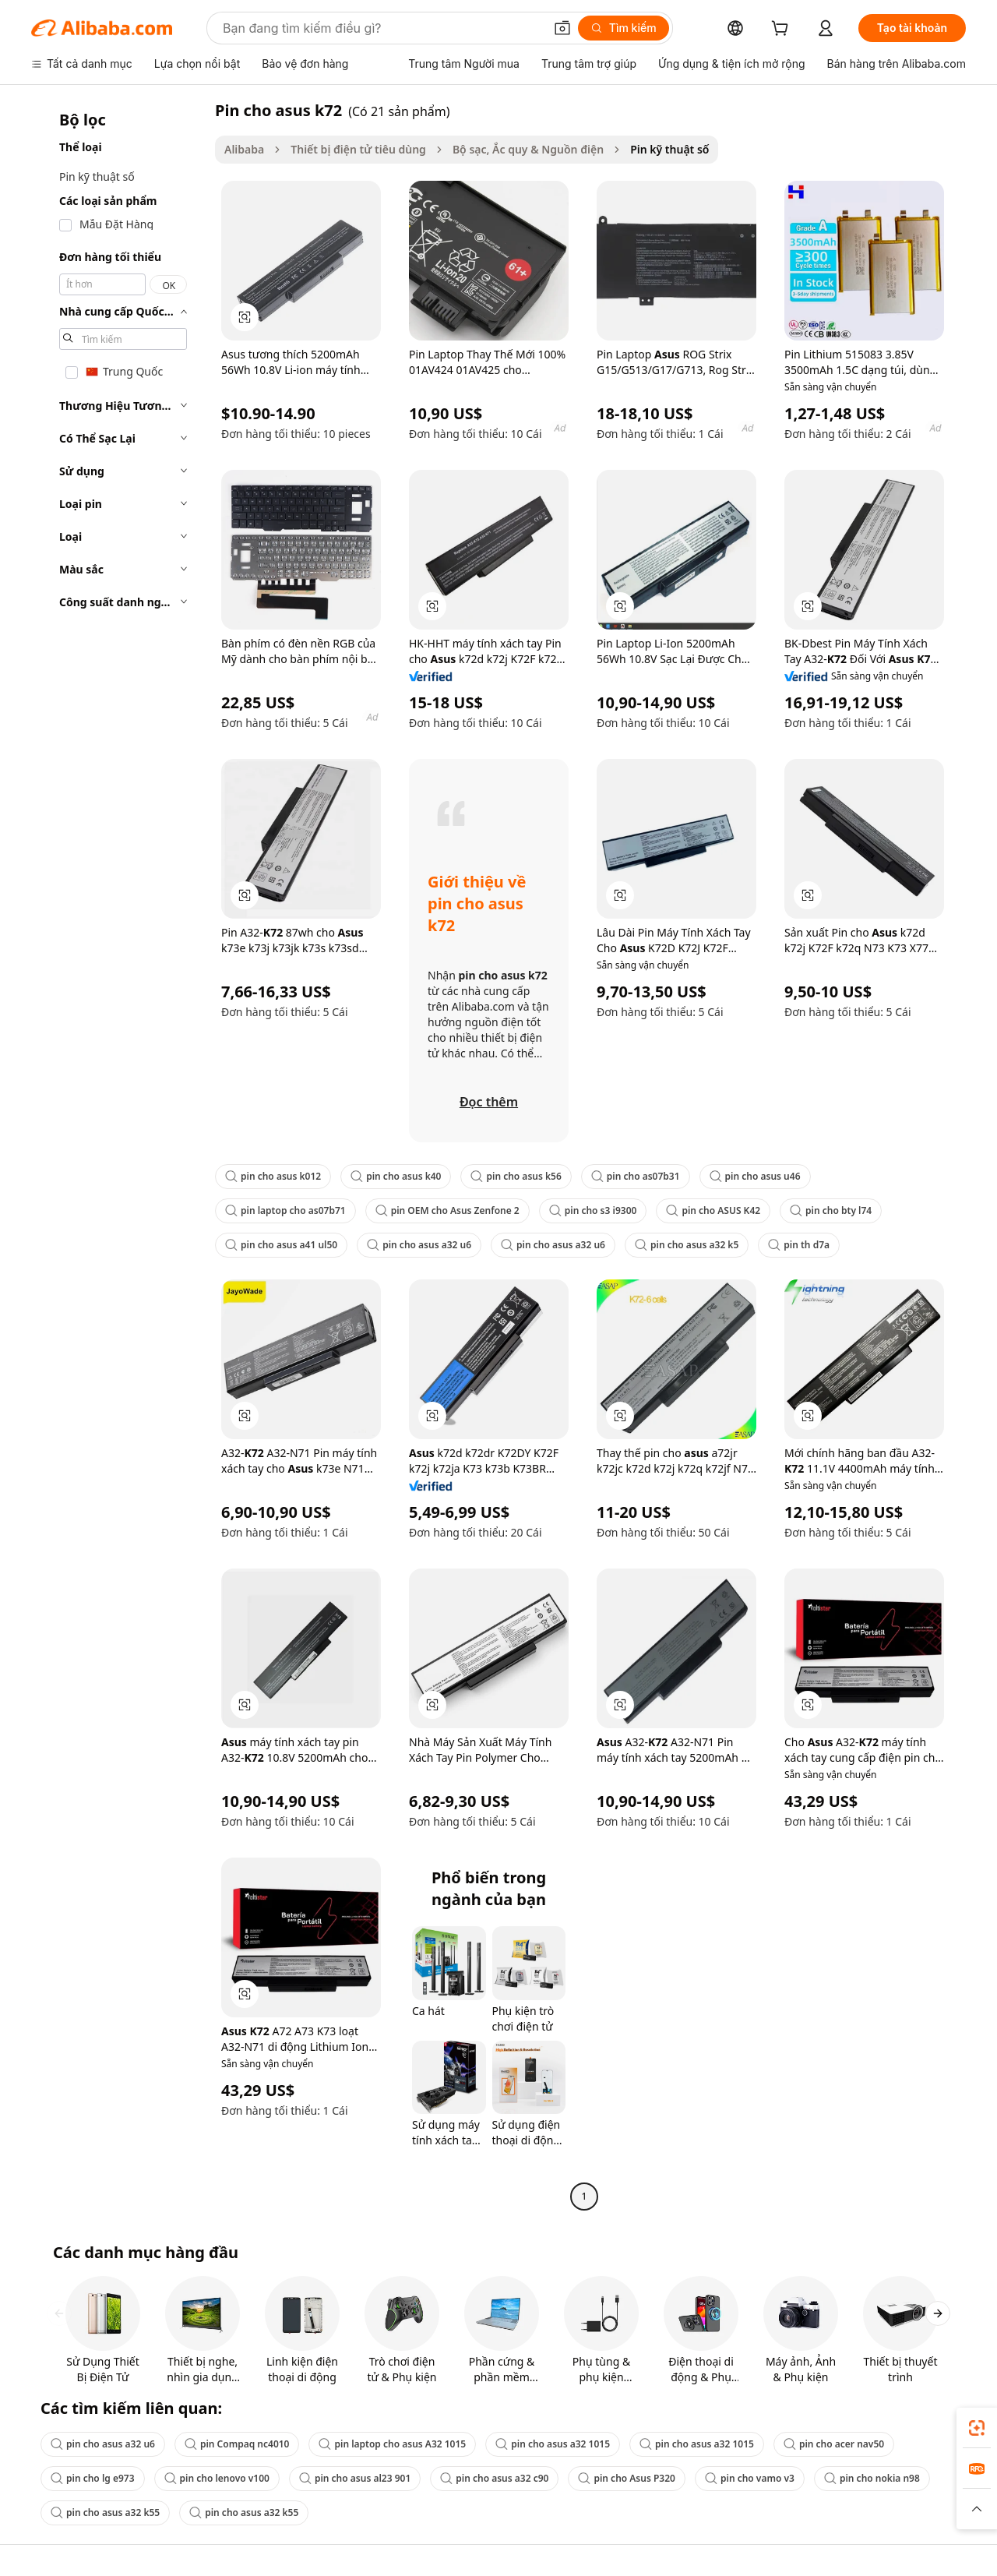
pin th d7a (799, 1244)
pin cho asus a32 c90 (494, 2478)
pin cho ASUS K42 (713, 1210)
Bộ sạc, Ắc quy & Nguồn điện (528, 149)
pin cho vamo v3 (749, 2478)
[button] (562, 28)
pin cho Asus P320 (626, 2478)
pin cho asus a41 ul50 (281, 1244)
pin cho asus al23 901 (354, 2478)
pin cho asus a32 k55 (105, 2512)
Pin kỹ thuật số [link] (669, 149)
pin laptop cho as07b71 (285, 1210)
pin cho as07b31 (635, 1176)
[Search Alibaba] (382, 28)
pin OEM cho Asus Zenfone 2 (447, 1210)
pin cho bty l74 (831, 1210)
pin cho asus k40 (396, 1176)
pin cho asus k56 (515, 1176)
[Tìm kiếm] (623, 28)
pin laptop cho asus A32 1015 (392, 2444)
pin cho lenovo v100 (217, 2478)
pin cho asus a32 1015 (552, 2444)
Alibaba (244, 149)
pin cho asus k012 (273, 1176)
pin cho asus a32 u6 (419, 1244)
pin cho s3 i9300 (593, 1210)
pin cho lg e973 (93, 2478)
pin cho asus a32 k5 (686, 1244)
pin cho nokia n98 (872, 2478)
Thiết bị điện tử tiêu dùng (358, 149)
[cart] (782, 30)
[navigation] (118, 1155)
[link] (976, 2428)
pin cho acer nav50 (834, 2444)
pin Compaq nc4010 (237, 2444)
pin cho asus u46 (755, 1176)
